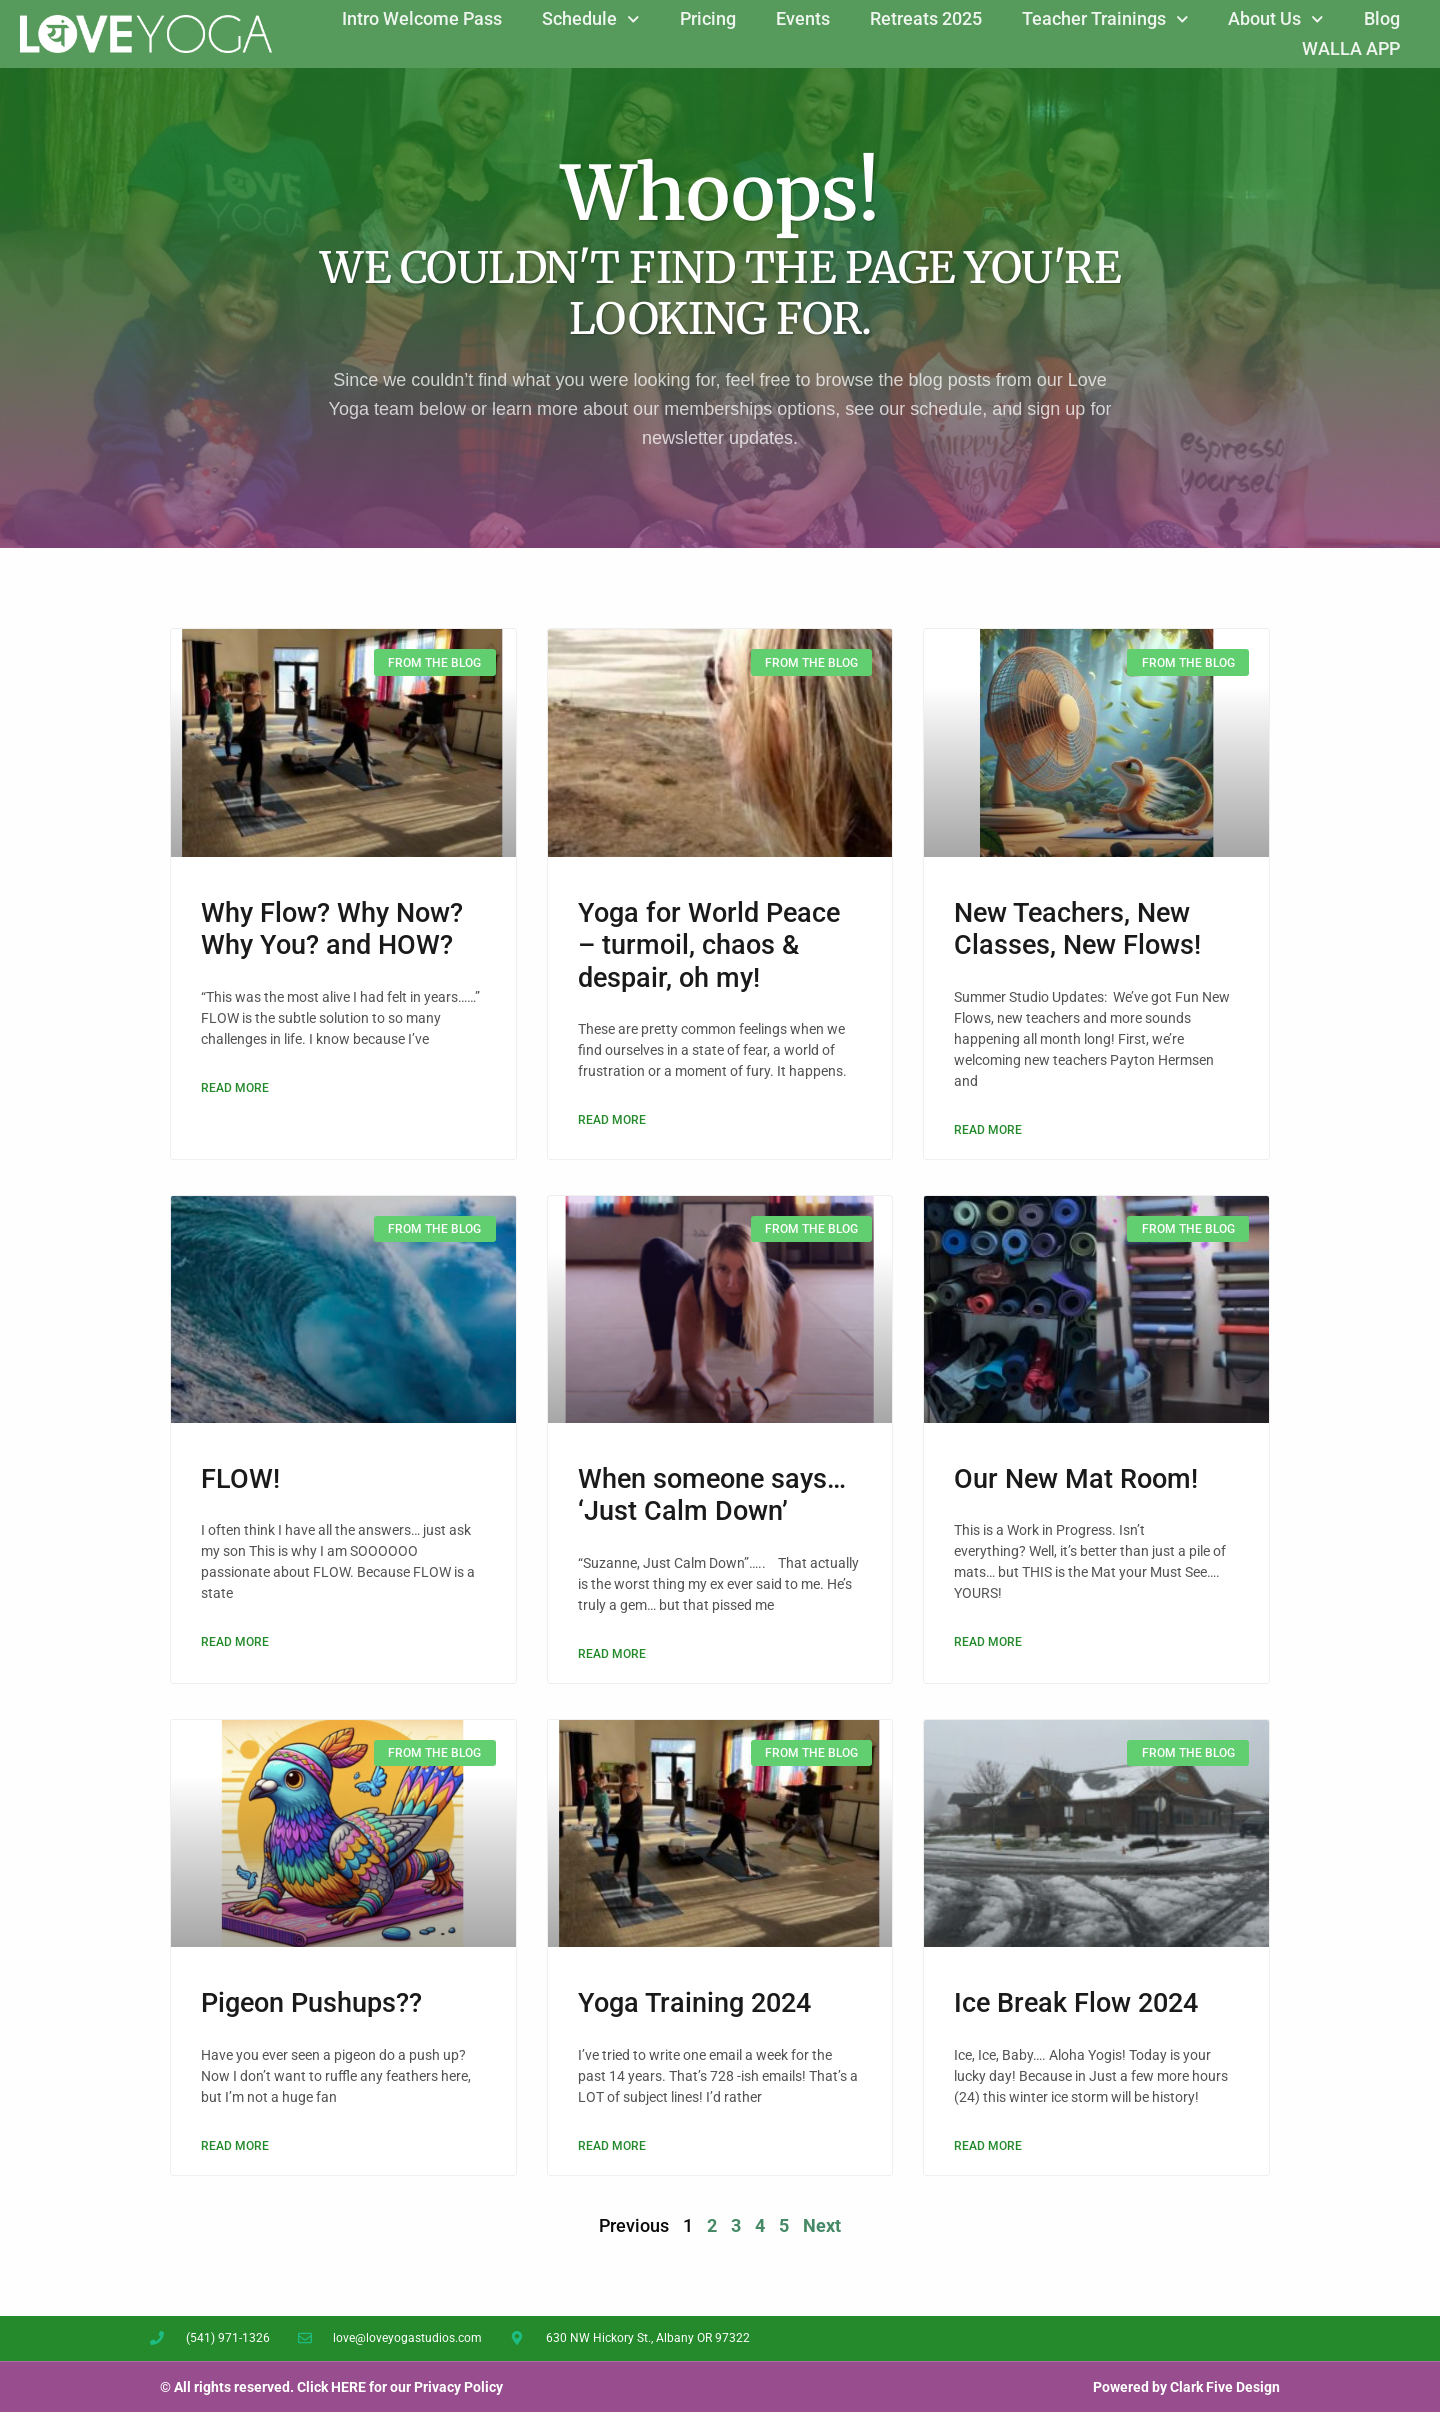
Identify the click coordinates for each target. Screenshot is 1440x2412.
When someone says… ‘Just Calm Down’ (712, 1495)
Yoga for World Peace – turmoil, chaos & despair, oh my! (709, 945)
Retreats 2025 (926, 18)
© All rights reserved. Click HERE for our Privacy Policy (331, 2387)
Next (822, 2225)
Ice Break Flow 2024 (1076, 2003)
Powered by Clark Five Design (1186, 2387)
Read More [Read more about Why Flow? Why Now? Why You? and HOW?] (235, 1088)
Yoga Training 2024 (694, 2003)
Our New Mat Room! (1076, 1479)
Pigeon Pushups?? (311, 2003)
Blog (1382, 18)
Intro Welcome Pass (422, 18)
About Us (1276, 19)
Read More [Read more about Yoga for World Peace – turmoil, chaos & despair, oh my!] (612, 1120)
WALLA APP (1351, 48)
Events (803, 18)
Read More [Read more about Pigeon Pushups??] (235, 2146)
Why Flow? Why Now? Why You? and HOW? (332, 929)
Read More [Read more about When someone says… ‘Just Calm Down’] (612, 1654)
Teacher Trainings (1105, 19)
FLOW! (240, 1479)
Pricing (708, 18)
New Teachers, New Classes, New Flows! (1077, 929)
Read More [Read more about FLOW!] (235, 1642)
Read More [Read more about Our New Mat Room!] (988, 1642)
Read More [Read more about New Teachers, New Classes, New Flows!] (988, 1130)
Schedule (591, 19)
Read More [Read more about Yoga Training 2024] (612, 2146)
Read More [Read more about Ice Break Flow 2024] (988, 2146)
